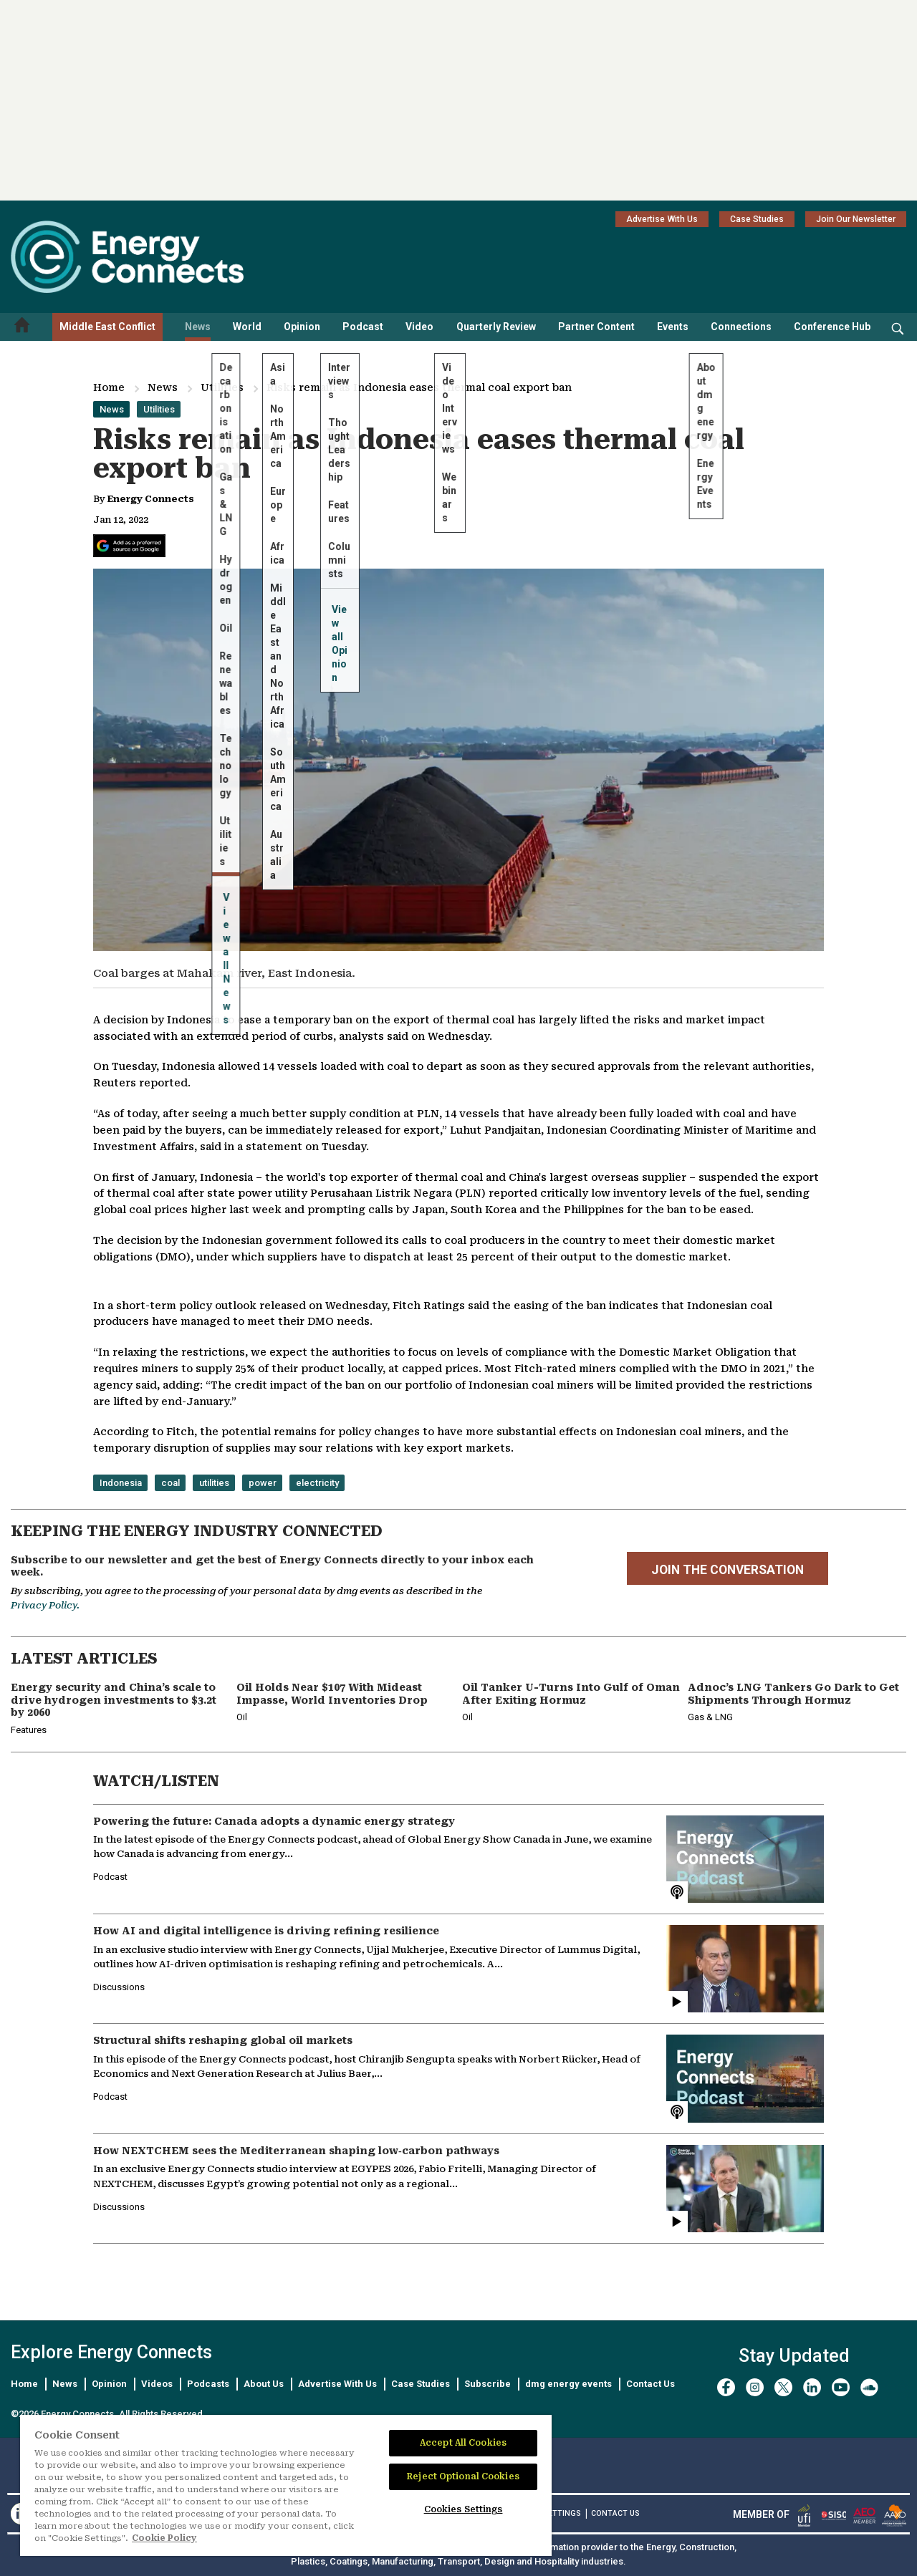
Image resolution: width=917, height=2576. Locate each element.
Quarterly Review (496, 326)
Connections (741, 326)
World (247, 326)
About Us (264, 2383)
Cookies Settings (463, 2509)
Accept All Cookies (463, 2443)
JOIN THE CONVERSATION (727, 1570)
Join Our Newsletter (856, 219)
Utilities (222, 387)
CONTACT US (615, 2513)
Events (672, 326)
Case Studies (757, 219)
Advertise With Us (662, 219)
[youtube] (841, 2387)
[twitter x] (783, 2387)
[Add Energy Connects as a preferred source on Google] (129, 545)
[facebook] (726, 2387)
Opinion (302, 326)
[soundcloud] (869, 2387)
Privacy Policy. (45, 1605)
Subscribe (487, 2383)
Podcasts (208, 2383)
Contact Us (650, 2383)
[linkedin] (812, 2387)
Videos (157, 2383)
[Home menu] (22, 327)
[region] (286, 2486)
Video (419, 326)
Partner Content (596, 326)
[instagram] (755, 2387)
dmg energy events (568, 2383)
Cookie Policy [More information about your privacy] (164, 2538)
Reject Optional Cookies (463, 2476)
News (198, 326)
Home (109, 387)
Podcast (362, 326)
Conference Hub (832, 326)
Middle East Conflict (107, 326)
